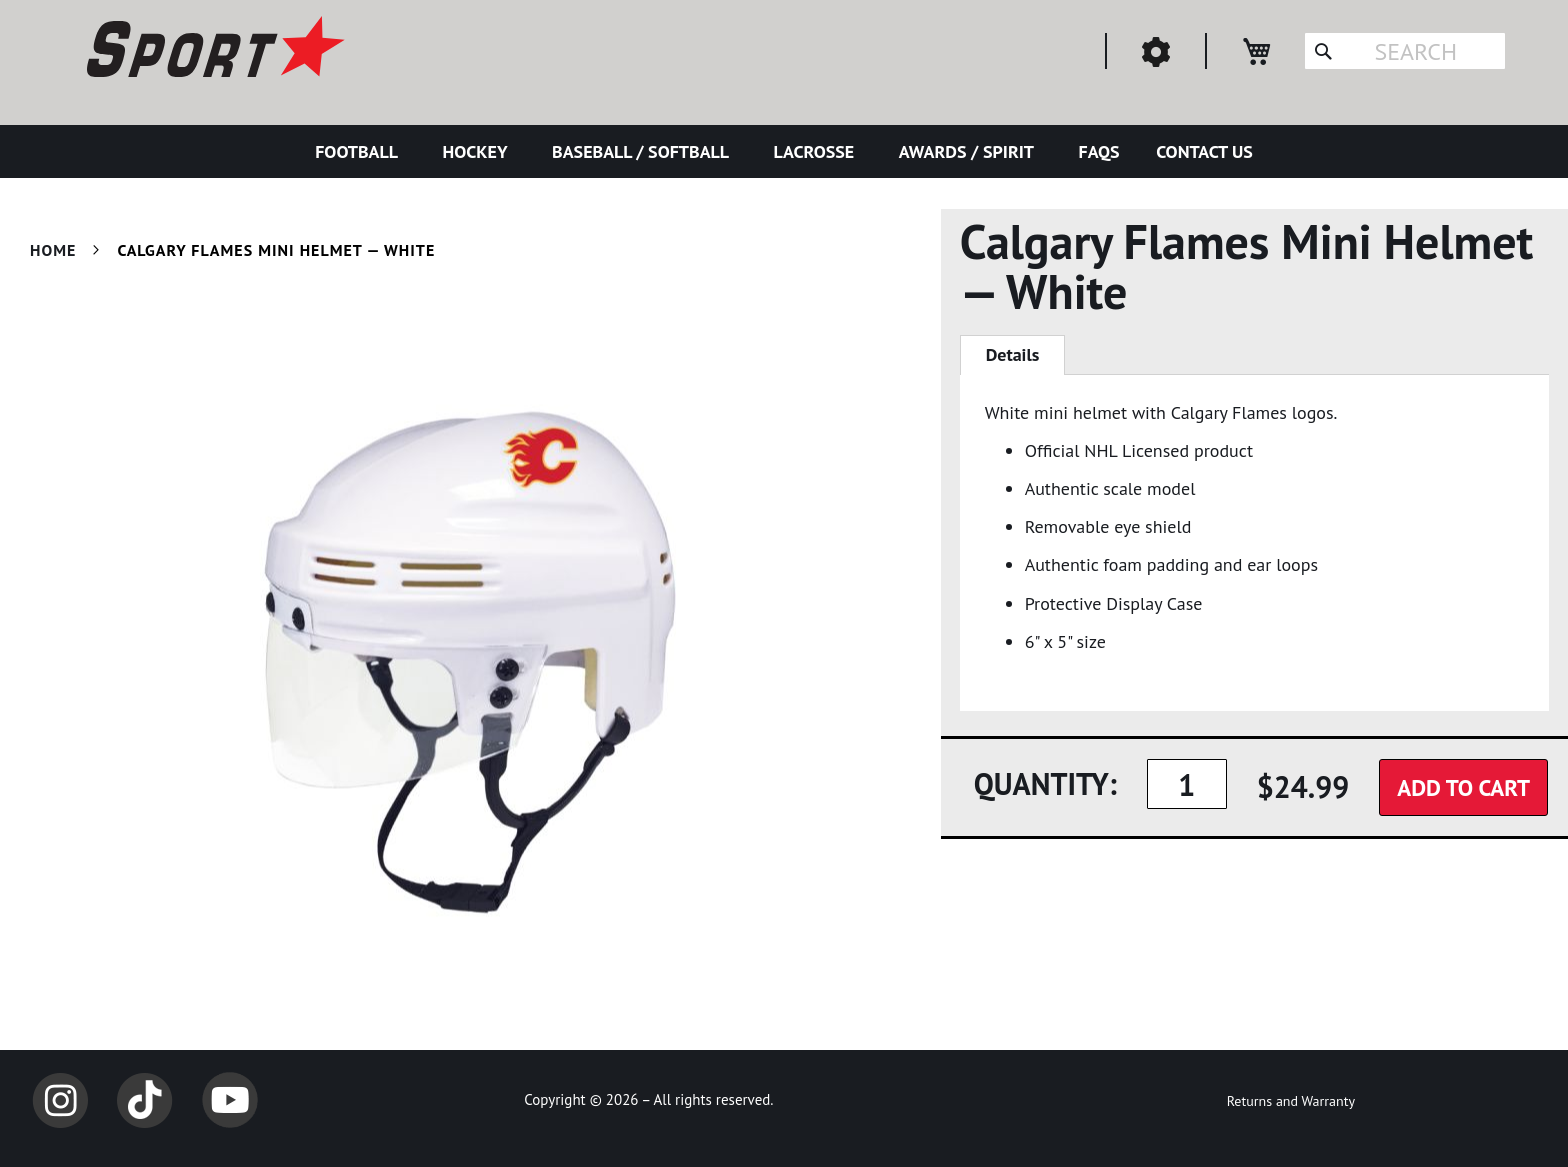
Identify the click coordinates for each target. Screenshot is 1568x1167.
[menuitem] (360, 151)
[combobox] (1405, 51)
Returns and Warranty (1291, 1101)
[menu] (784, 151)
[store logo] (213, 50)
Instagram (60, 1100)
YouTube (230, 1100)
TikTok (145, 1100)
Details (1013, 354)
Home (53, 250)
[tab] (1013, 355)
